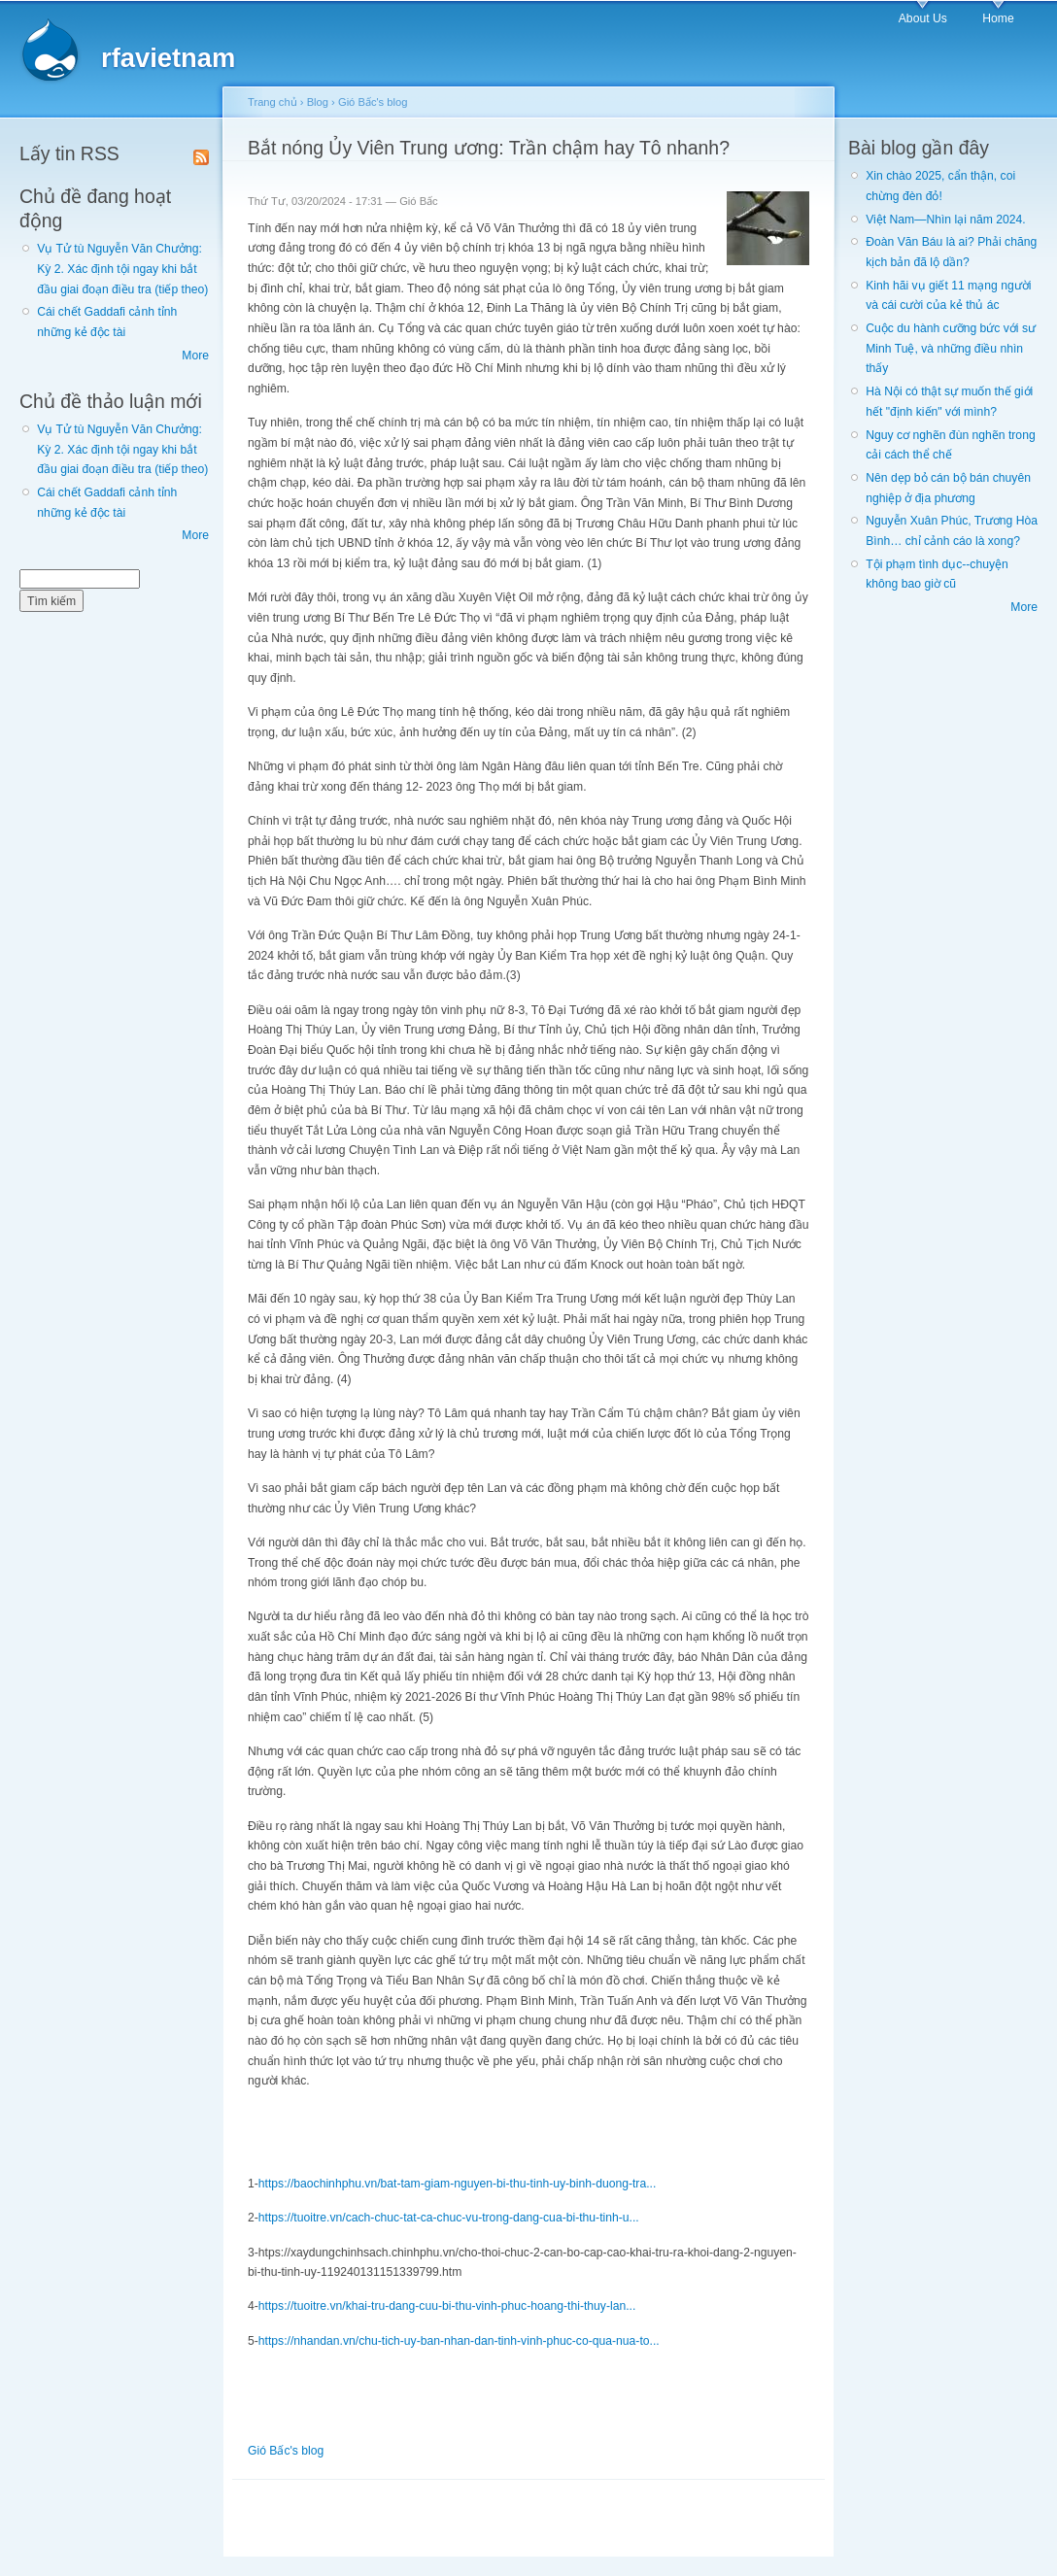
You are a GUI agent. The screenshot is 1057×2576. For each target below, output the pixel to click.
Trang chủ (272, 102)
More (195, 355)
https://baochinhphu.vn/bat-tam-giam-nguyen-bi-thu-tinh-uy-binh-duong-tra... (457, 2183)
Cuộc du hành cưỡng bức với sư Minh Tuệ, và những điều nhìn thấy (951, 348)
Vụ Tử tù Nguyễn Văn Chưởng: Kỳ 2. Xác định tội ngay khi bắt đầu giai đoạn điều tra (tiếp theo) (122, 268)
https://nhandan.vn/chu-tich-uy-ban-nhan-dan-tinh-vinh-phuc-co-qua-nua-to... (459, 2341)
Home (997, 18)
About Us (923, 18)
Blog (317, 102)
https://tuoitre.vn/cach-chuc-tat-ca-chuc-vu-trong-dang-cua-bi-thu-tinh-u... (448, 2217)
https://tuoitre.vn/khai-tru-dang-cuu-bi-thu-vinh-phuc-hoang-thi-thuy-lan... (447, 2306)
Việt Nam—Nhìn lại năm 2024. (945, 219)
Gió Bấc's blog (372, 102)
